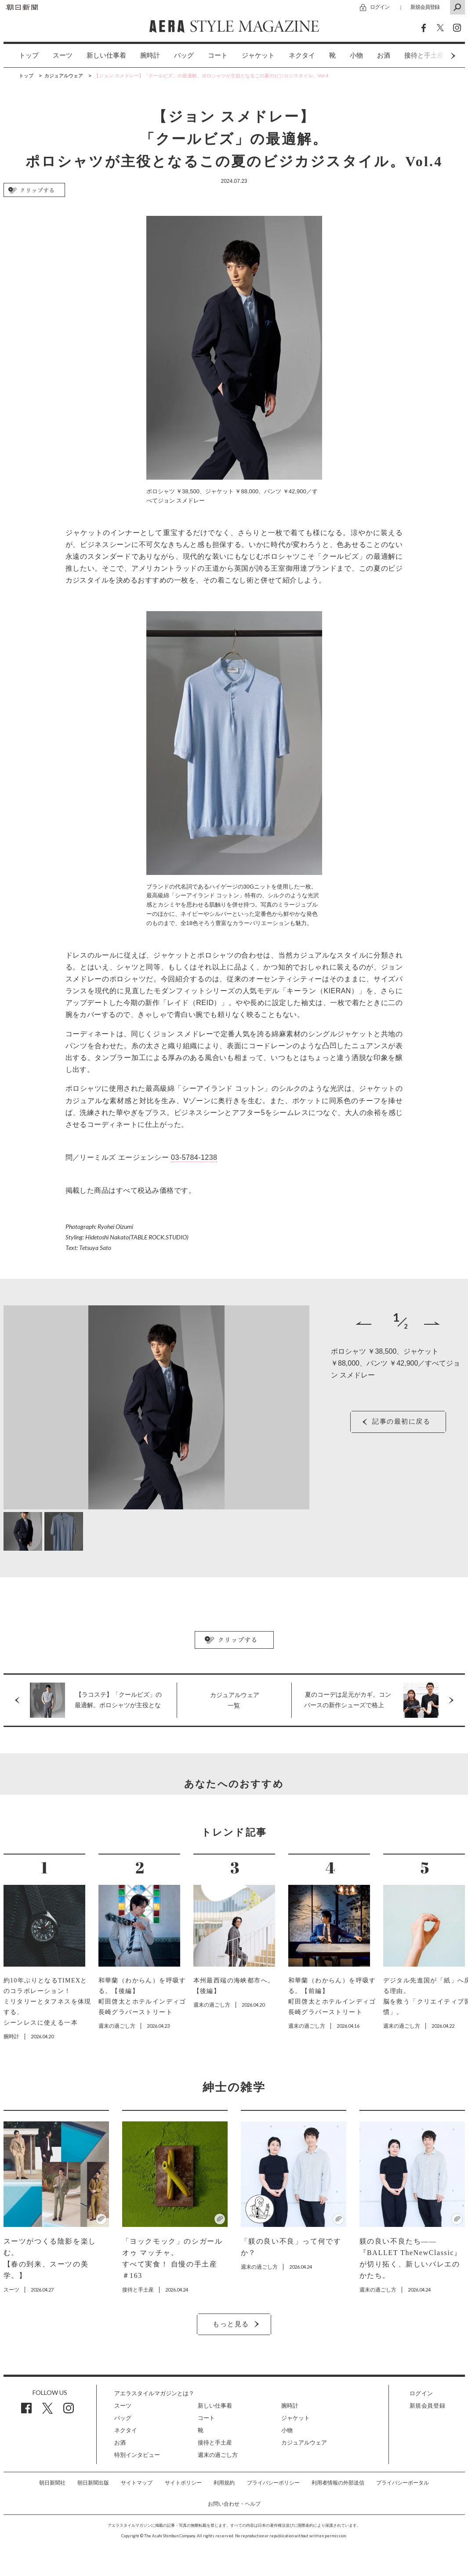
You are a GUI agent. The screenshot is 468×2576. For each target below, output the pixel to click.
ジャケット (258, 55)
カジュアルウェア (304, 2442)
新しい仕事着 (106, 55)
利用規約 (224, 2483)
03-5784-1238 (194, 1157)
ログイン (379, 7)
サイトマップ (136, 2483)
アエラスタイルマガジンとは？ (154, 2393)
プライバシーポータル (402, 2483)
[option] (22, 55)
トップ (29, 55)
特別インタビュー (137, 2455)
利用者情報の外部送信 (338, 2483)
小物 (356, 55)
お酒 (383, 55)
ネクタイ (302, 55)
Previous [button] (363, 1323)
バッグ (184, 55)
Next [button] (436, 55)
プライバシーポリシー (273, 2483)
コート (218, 55)
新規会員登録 (424, 7)
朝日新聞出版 (93, 2483)
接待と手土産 (215, 2442)
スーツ (63, 55)
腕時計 (150, 55)
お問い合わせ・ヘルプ (234, 2504)
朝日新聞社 (52, 2483)
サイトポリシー (183, 2483)
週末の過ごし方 (218, 2455)
